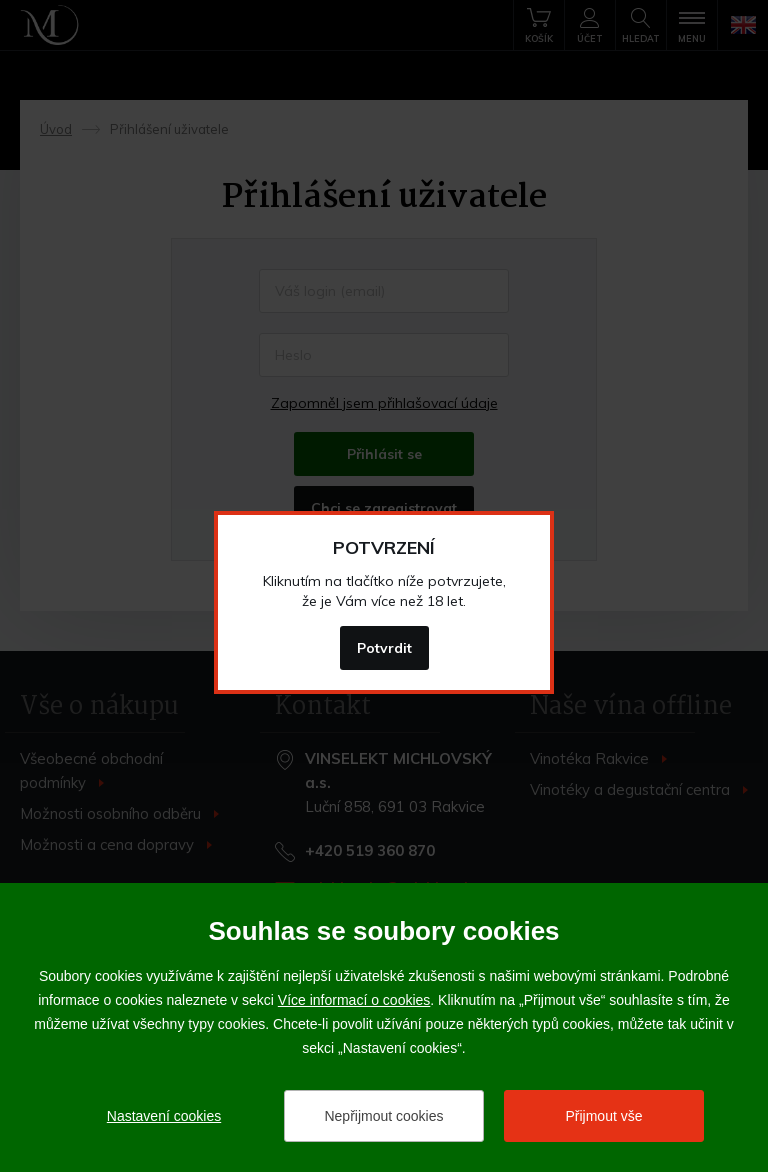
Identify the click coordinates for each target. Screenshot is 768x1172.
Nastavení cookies (164, 1116)
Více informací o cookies (354, 1000)
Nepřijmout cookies (383, 1116)
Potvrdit (384, 648)
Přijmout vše (603, 1116)
